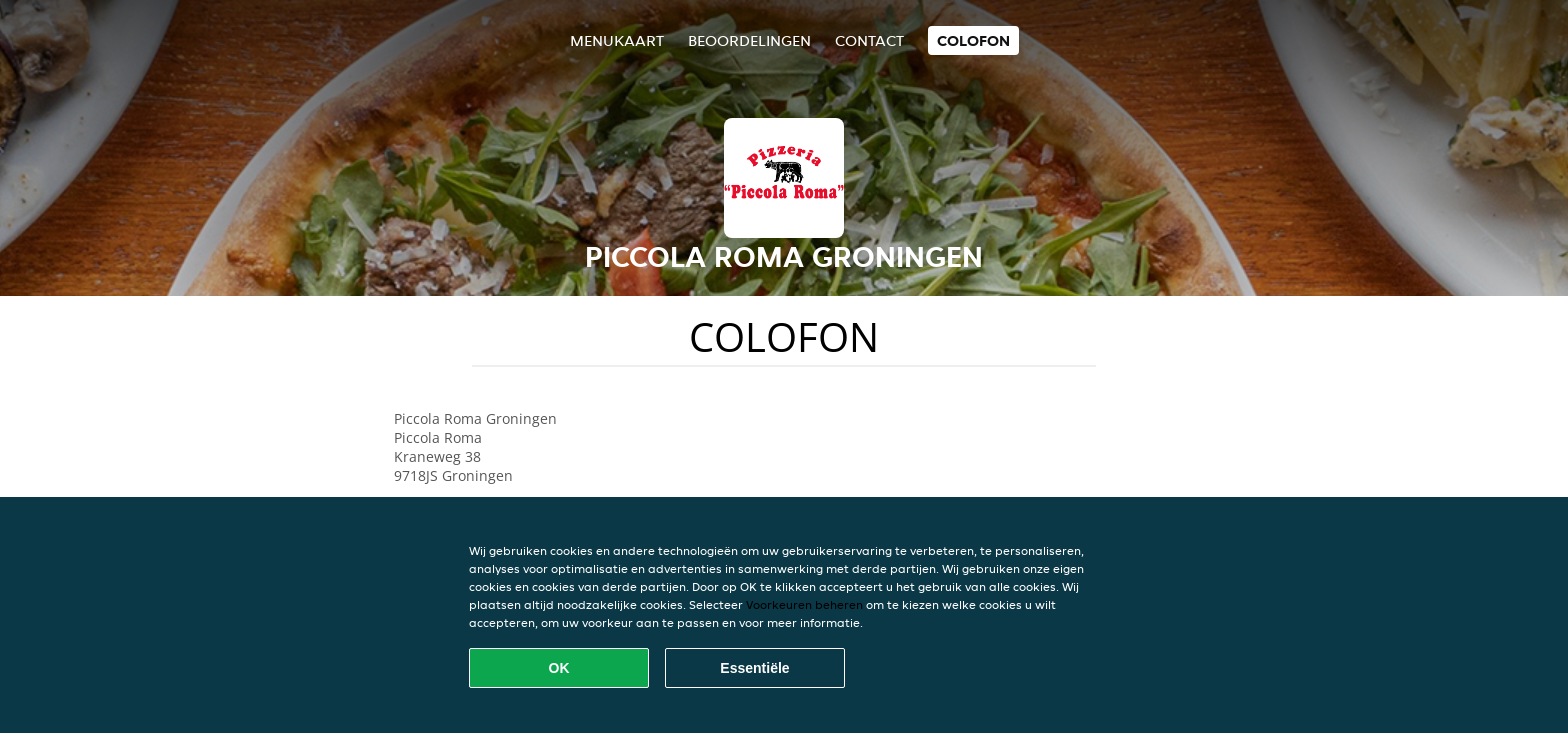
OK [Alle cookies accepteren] (559, 668)
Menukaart (617, 40)
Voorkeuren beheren (804, 604)
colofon (973, 40)
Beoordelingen (749, 40)
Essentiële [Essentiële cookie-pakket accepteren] (754, 668)
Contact (869, 40)
